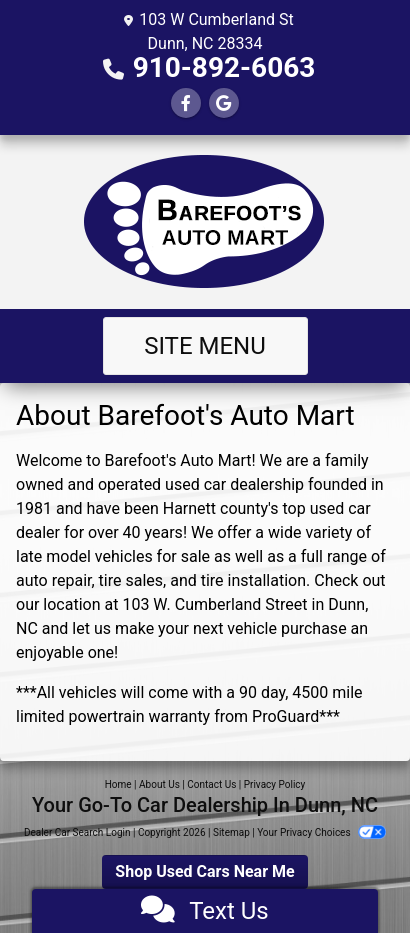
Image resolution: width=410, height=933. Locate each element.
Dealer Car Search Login (77, 832)
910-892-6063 (224, 67)
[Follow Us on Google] (224, 103)
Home (118, 784)
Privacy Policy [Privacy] (275, 784)
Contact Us (211, 784)
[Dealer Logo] (205, 222)
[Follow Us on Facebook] (186, 103)
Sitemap (231, 832)
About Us (159, 784)
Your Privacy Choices (321, 832)
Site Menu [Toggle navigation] (205, 346)
